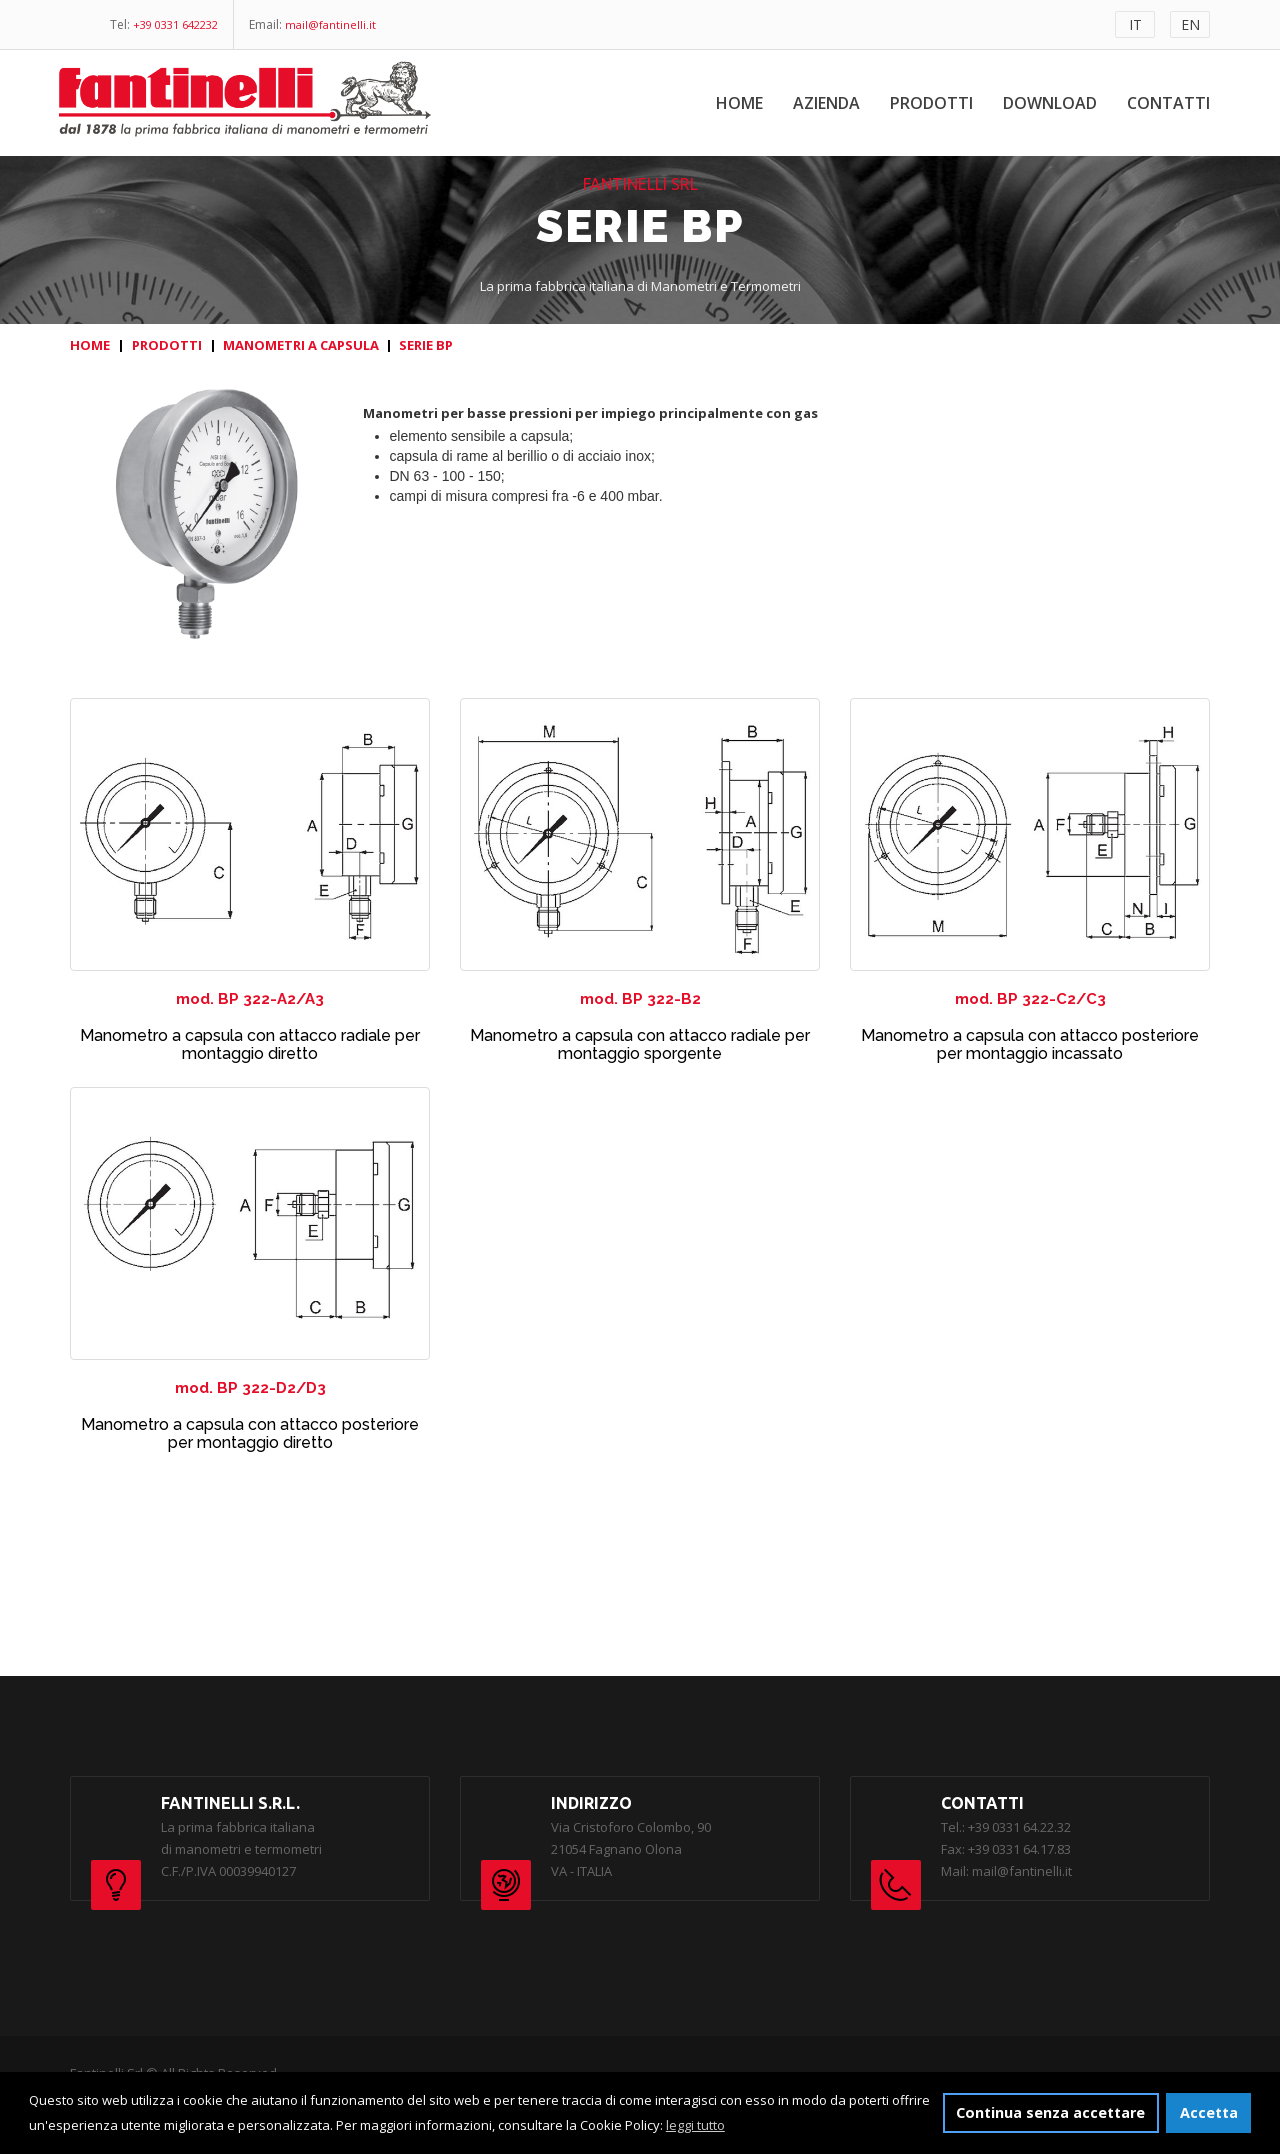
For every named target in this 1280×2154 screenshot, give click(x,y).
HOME (90, 345)
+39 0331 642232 (175, 24)
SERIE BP (426, 345)
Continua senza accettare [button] (1050, 2112)
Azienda (826, 103)
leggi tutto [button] (695, 2125)
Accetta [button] (1209, 2112)
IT (1135, 24)
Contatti (1168, 103)
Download (1050, 103)
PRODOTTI (167, 345)
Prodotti (931, 103)
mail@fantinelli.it (330, 24)
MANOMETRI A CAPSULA (301, 345)
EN (1190, 24)
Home (739, 103)
